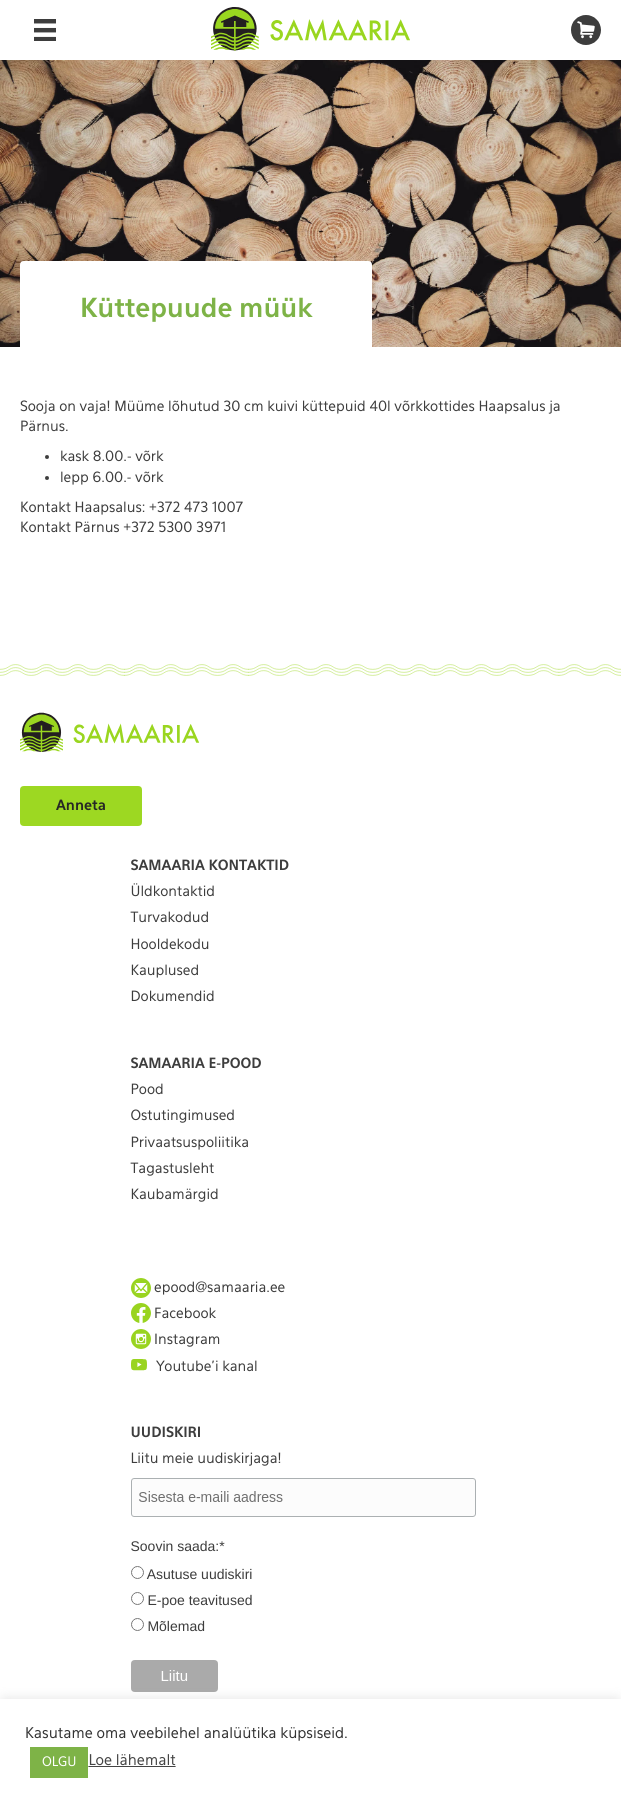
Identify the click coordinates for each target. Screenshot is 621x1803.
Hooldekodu (170, 945)
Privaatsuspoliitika (190, 1143)
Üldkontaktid (173, 892)
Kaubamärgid (175, 1195)
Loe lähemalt (131, 1760)
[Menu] (45, 30)
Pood (147, 1090)
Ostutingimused (183, 1116)
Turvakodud (170, 918)
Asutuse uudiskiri (200, 1574)
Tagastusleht (173, 1169)
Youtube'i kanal (194, 1365)
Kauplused (165, 971)
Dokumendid (173, 997)
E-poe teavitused (199, 1600)
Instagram (176, 1339)
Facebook (174, 1313)
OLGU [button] (59, 1762)
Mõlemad (176, 1626)
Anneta (81, 806)
